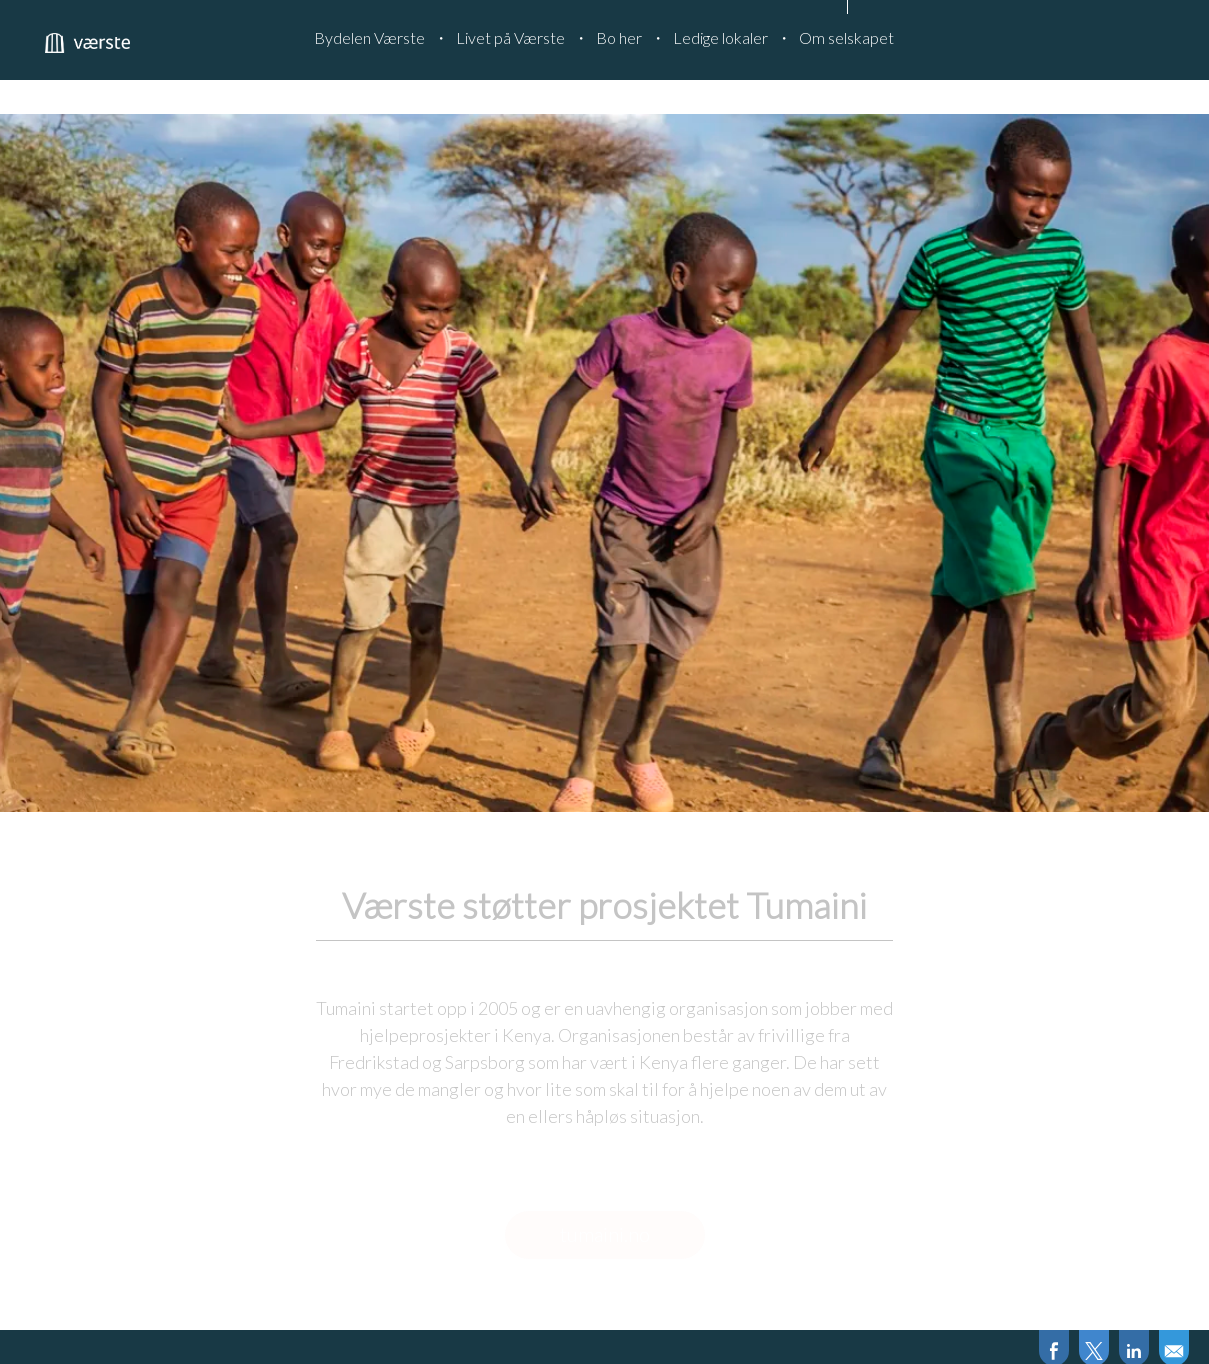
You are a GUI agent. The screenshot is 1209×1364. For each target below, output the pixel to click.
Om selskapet (846, 37)
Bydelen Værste (369, 37)
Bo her (619, 37)
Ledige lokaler (720, 37)
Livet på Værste (510, 37)
